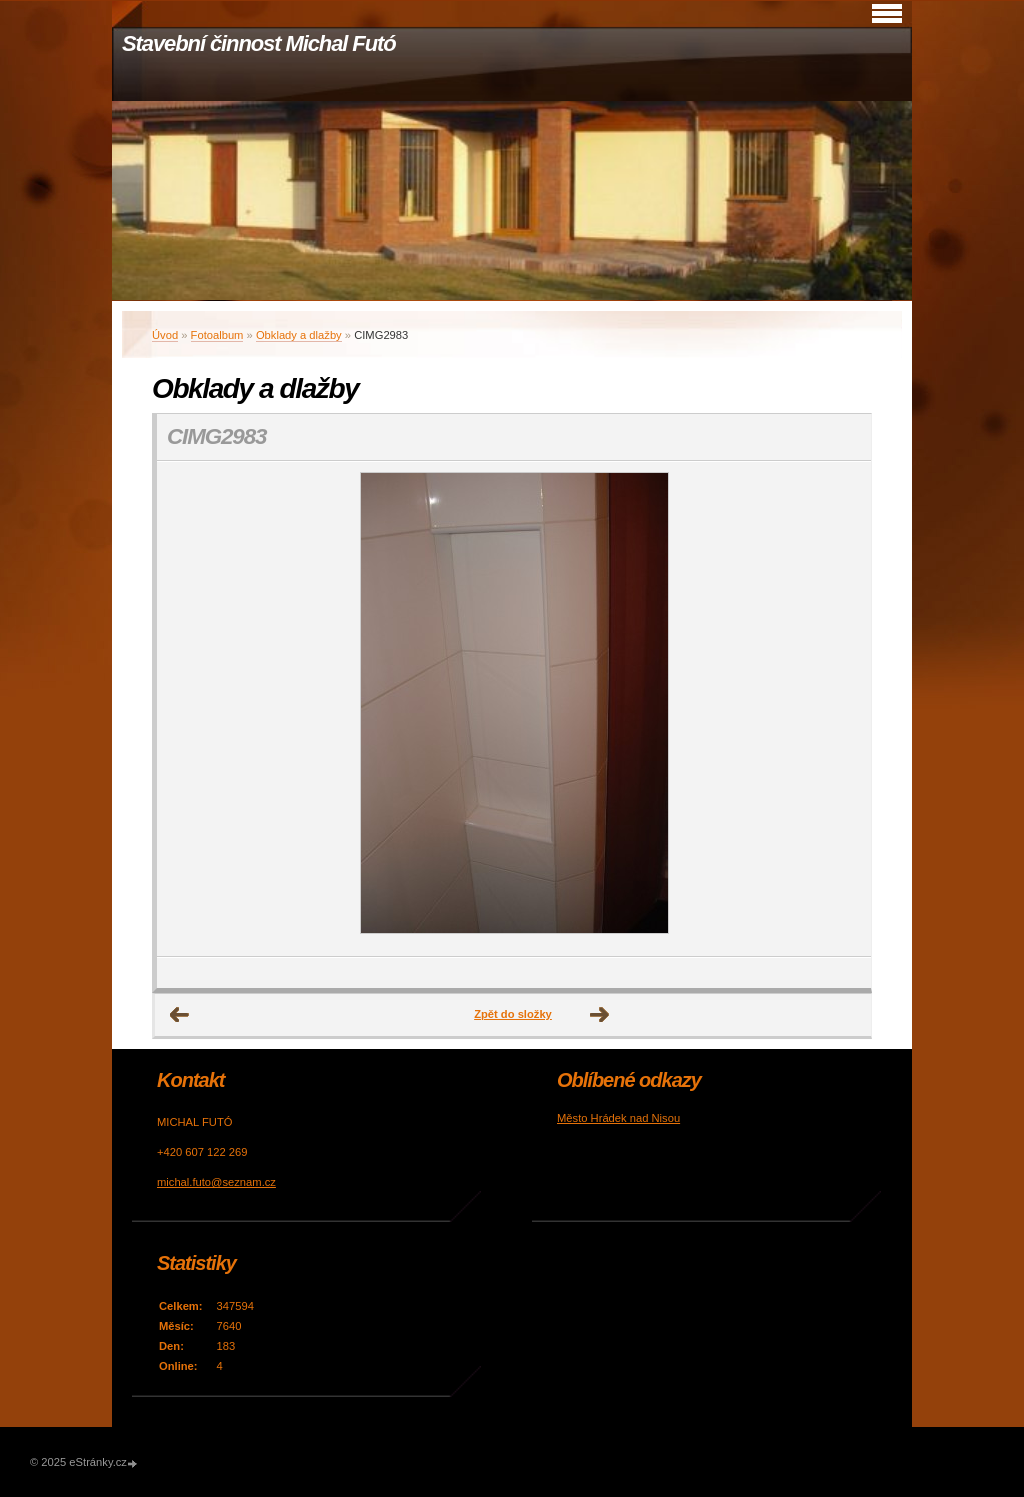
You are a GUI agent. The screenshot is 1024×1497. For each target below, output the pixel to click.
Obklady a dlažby (299, 335)
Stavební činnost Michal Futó (259, 43)
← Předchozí (180, 1015)
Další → (600, 1015)
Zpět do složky (513, 1014)
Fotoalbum (217, 335)
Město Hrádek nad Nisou (618, 1118)
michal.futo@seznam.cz (216, 1182)
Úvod (165, 335)
